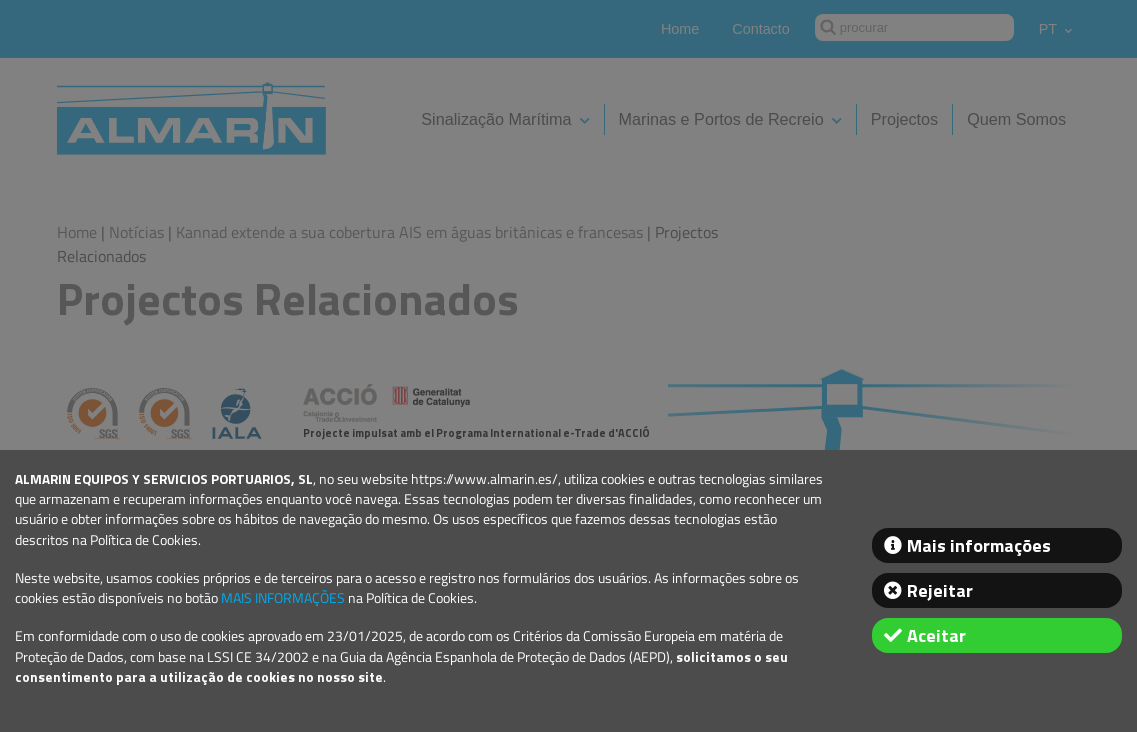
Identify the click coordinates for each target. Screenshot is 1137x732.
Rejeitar (940, 590)
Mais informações (979, 545)
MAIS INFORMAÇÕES (283, 598)
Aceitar (936, 635)
